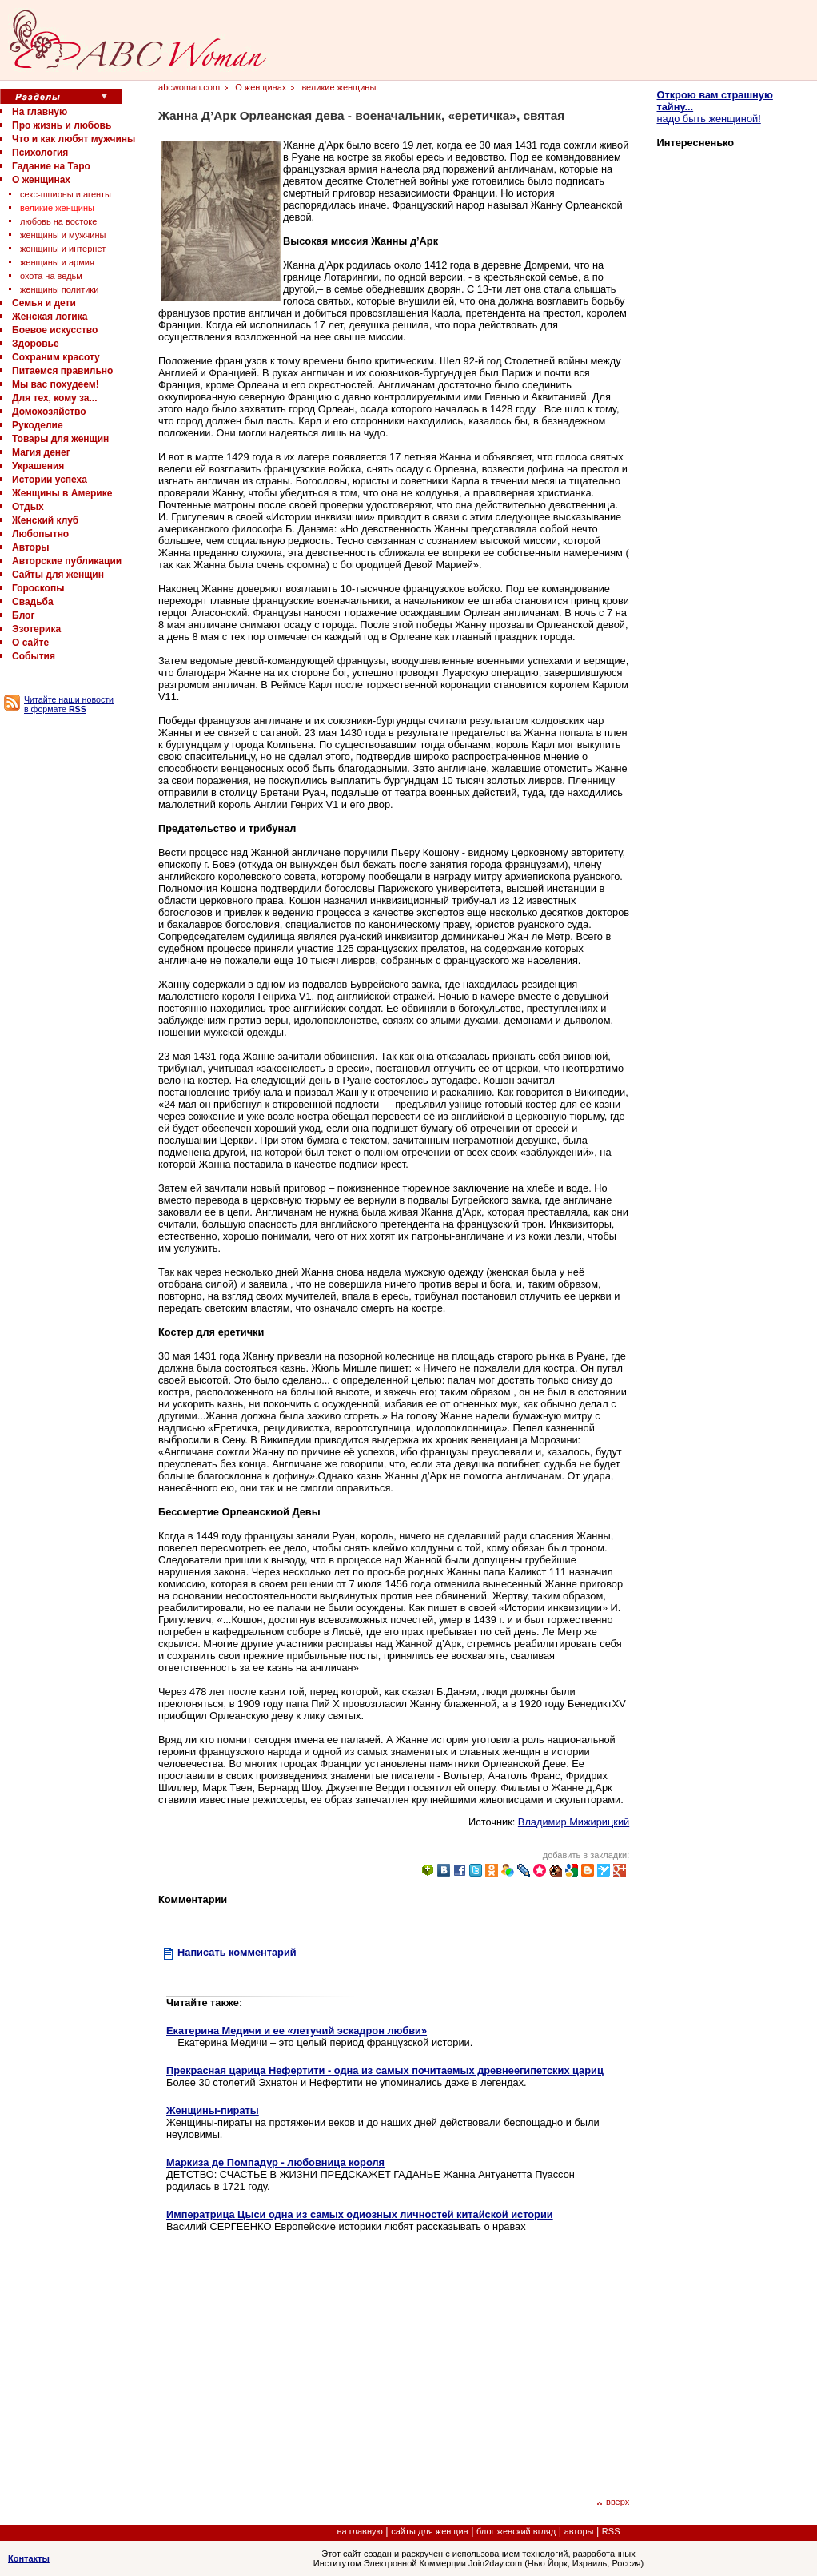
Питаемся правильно (62, 370)
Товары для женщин (60, 438)
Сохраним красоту (56, 357)
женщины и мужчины (63, 235)
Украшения (38, 466)
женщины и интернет (63, 248)
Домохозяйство (49, 411)
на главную (360, 2531)
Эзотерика (36, 629)
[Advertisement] (300, 2362)
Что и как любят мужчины (73, 139)
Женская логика (49, 316)
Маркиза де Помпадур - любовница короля (275, 2162)
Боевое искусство (55, 330)
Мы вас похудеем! (55, 384)
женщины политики (59, 289)
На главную (39, 111)
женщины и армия (57, 262)
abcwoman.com (189, 87)
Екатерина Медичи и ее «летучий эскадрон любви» (296, 2031)
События (33, 656)
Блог (23, 615)
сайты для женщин (429, 2531)
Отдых (28, 506)
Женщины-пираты (212, 2110)
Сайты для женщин (58, 574)
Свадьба (33, 601)
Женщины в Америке (62, 493)
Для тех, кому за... (54, 398)
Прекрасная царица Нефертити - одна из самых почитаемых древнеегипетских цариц (385, 2070)
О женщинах (41, 179)
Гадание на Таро (51, 166)
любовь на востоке (58, 221)
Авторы (31, 547)
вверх (612, 2501)
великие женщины (57, 208)
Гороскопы (38, 588)
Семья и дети (44, 303)
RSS (611, 2531)
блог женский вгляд (516, 2531)
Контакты (29, 2558)
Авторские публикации (67, 561)
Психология (40, 152)
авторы (579, 2531)
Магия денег (41, 452)
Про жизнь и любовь (61, 125)
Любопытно (40, 533)
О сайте (30, 642)
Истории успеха (49, 479)
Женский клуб (45, 520)
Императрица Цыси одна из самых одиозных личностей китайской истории (359, 2214)
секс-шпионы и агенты (65, 194)
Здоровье (35, 343)
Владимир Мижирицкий (573, 1822)
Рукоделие (37, 425)
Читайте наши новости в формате (69, 704)
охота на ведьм (51, 276)
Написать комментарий (237, 1952)
